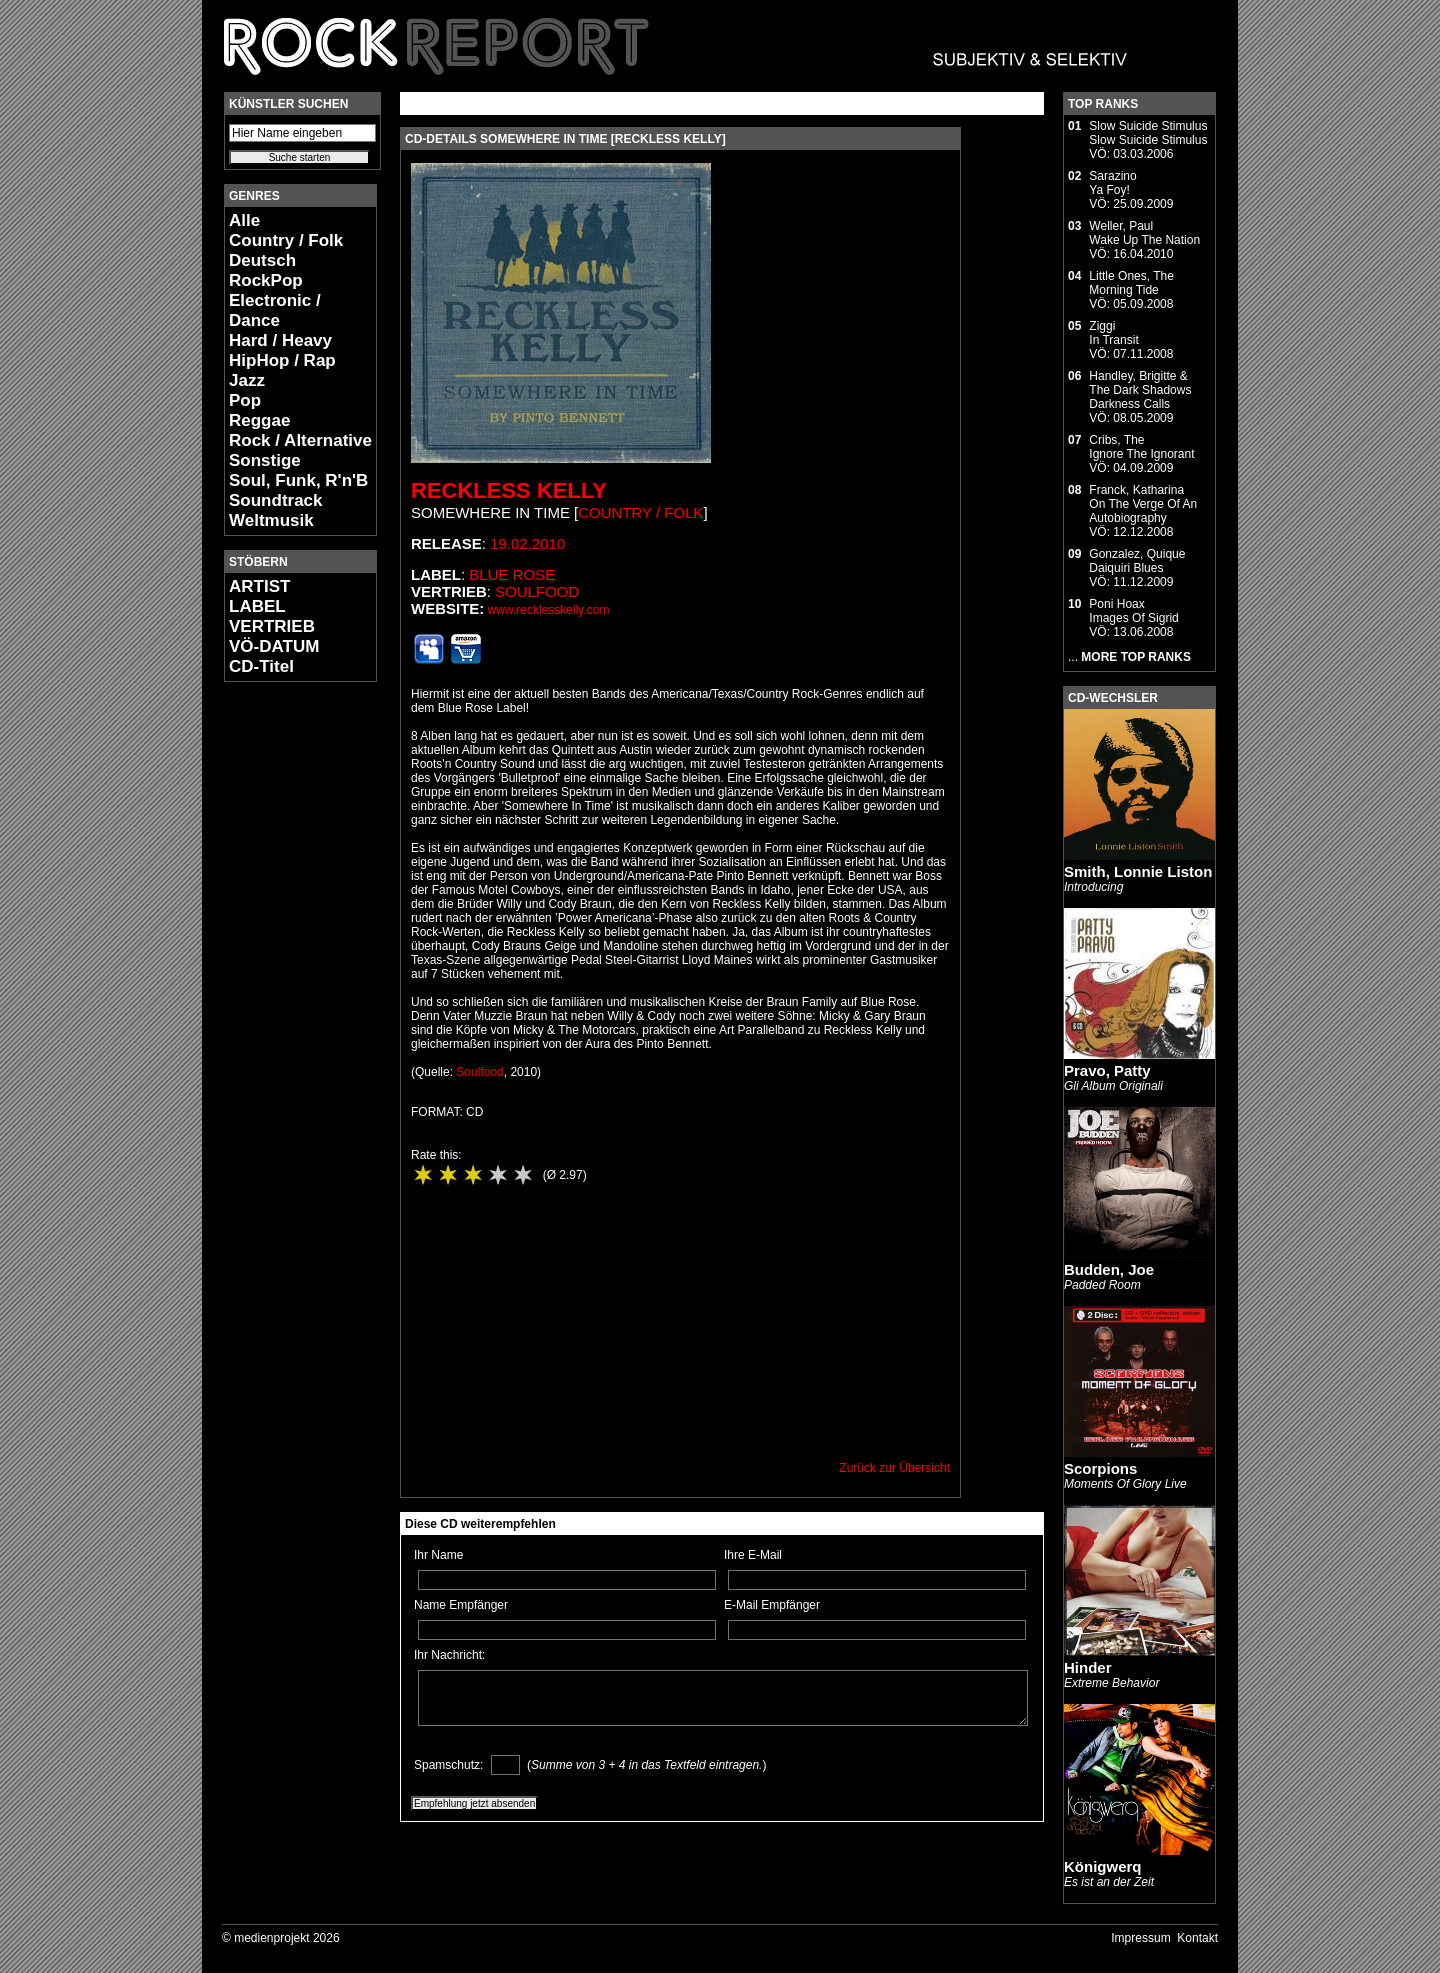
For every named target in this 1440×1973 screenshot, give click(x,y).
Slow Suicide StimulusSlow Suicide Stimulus (1148, 133)
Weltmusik (271, 520)
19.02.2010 (527, 543)
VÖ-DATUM (274, 646)
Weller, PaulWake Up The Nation (1144, 233)
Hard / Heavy (280, 340)
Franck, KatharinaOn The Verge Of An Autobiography (1143, 504)
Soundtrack (276, 500)
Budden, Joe (1109, 1269)
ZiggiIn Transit (1113, 333)
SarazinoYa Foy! (1112, 183)
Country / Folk (286, 240)
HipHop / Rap (282, 360)
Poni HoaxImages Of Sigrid (1133, 611)
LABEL (257, 606)
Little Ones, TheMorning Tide (1131, 283)
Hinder (1088, 1667)
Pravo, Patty (1107, 1070)
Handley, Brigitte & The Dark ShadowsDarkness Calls (1140, 390)
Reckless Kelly (509, 490)
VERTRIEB (272, 626)
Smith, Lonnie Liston (1138, 871)
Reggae (259, 420)
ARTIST (259, 586)
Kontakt (1197, 1938)
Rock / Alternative (300, 440)
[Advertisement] (284, 996)
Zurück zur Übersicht (894, 1468)
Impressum (1140, 1938)
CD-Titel (261, 666)
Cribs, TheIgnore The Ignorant (1141, 447)
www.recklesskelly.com (549, 610)
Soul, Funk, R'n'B (298, 480)
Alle (244, 220)
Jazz (247, 380)
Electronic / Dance (275, 310)
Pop (245, 400)
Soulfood (537, 591)
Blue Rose (512, 574)
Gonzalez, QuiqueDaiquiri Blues (1137, 561)
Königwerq (1103, 1866)
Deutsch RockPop (266, 270)
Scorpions (1100, 1468)
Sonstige (265, 460)
